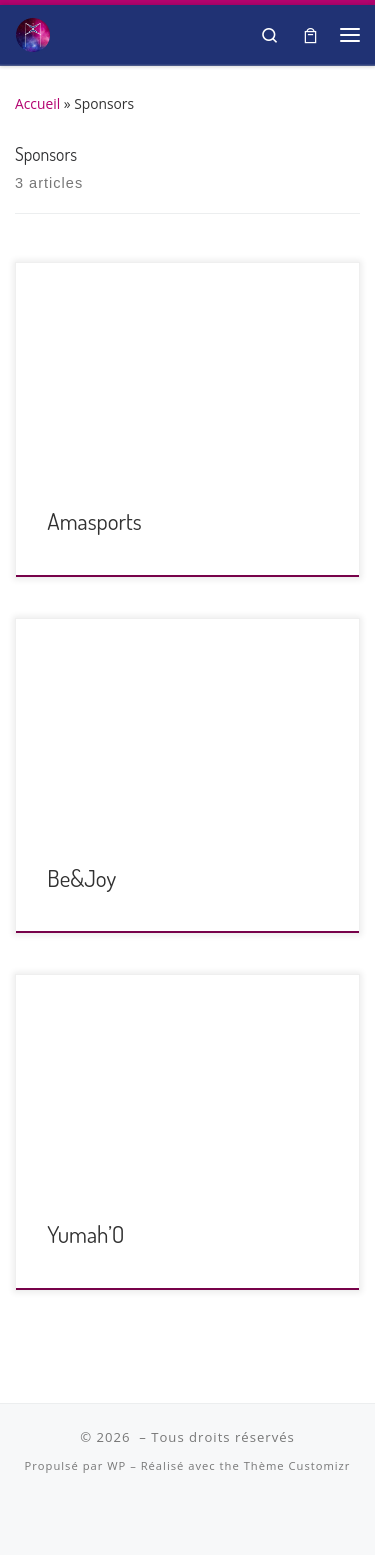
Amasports (94, 520)
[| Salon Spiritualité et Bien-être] (33, 31)
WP (116, 1465)
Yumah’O (85, 1233)
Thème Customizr (297, 1465)
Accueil (37, 103)
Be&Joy (81, 877)
